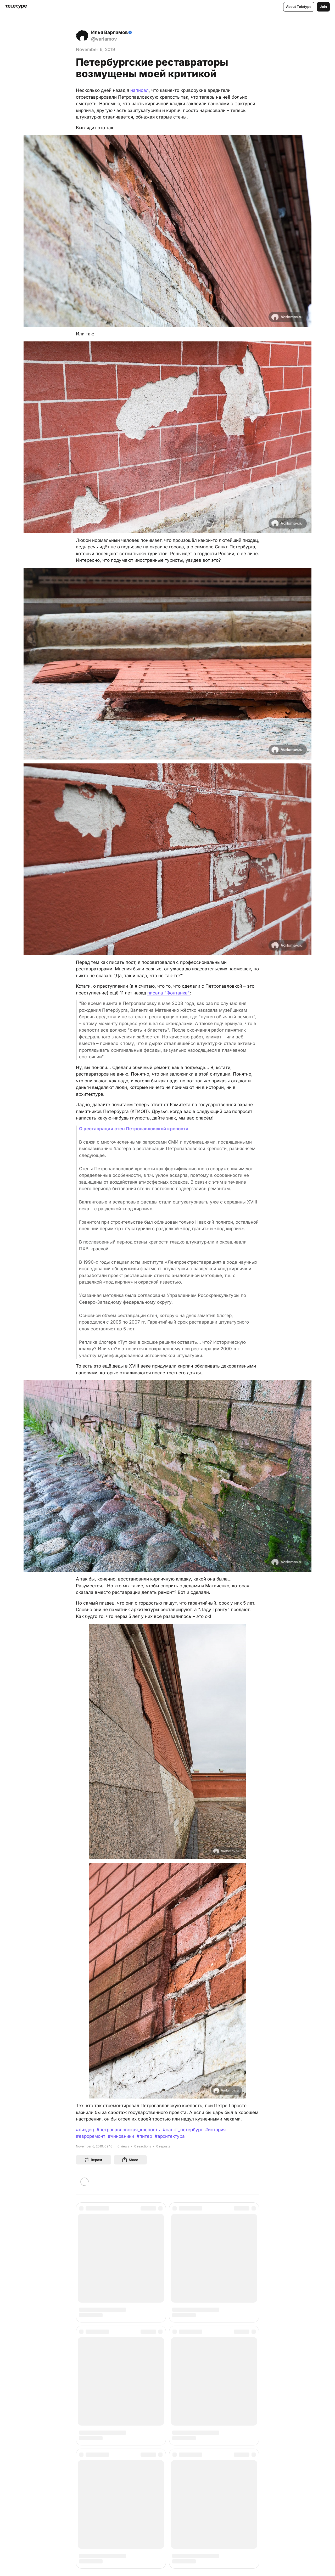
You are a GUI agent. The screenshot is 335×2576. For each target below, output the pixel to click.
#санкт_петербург (183, 2129)
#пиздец (85, 2129)
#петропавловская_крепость (128, 2129)
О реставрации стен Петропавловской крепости (133, 1128)
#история (215, 2129)
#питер (144, 2136)
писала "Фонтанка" (168, 992)
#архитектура (170, 2136)
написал (139, 90)
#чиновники (121, 2136)
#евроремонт (90, 2136)
